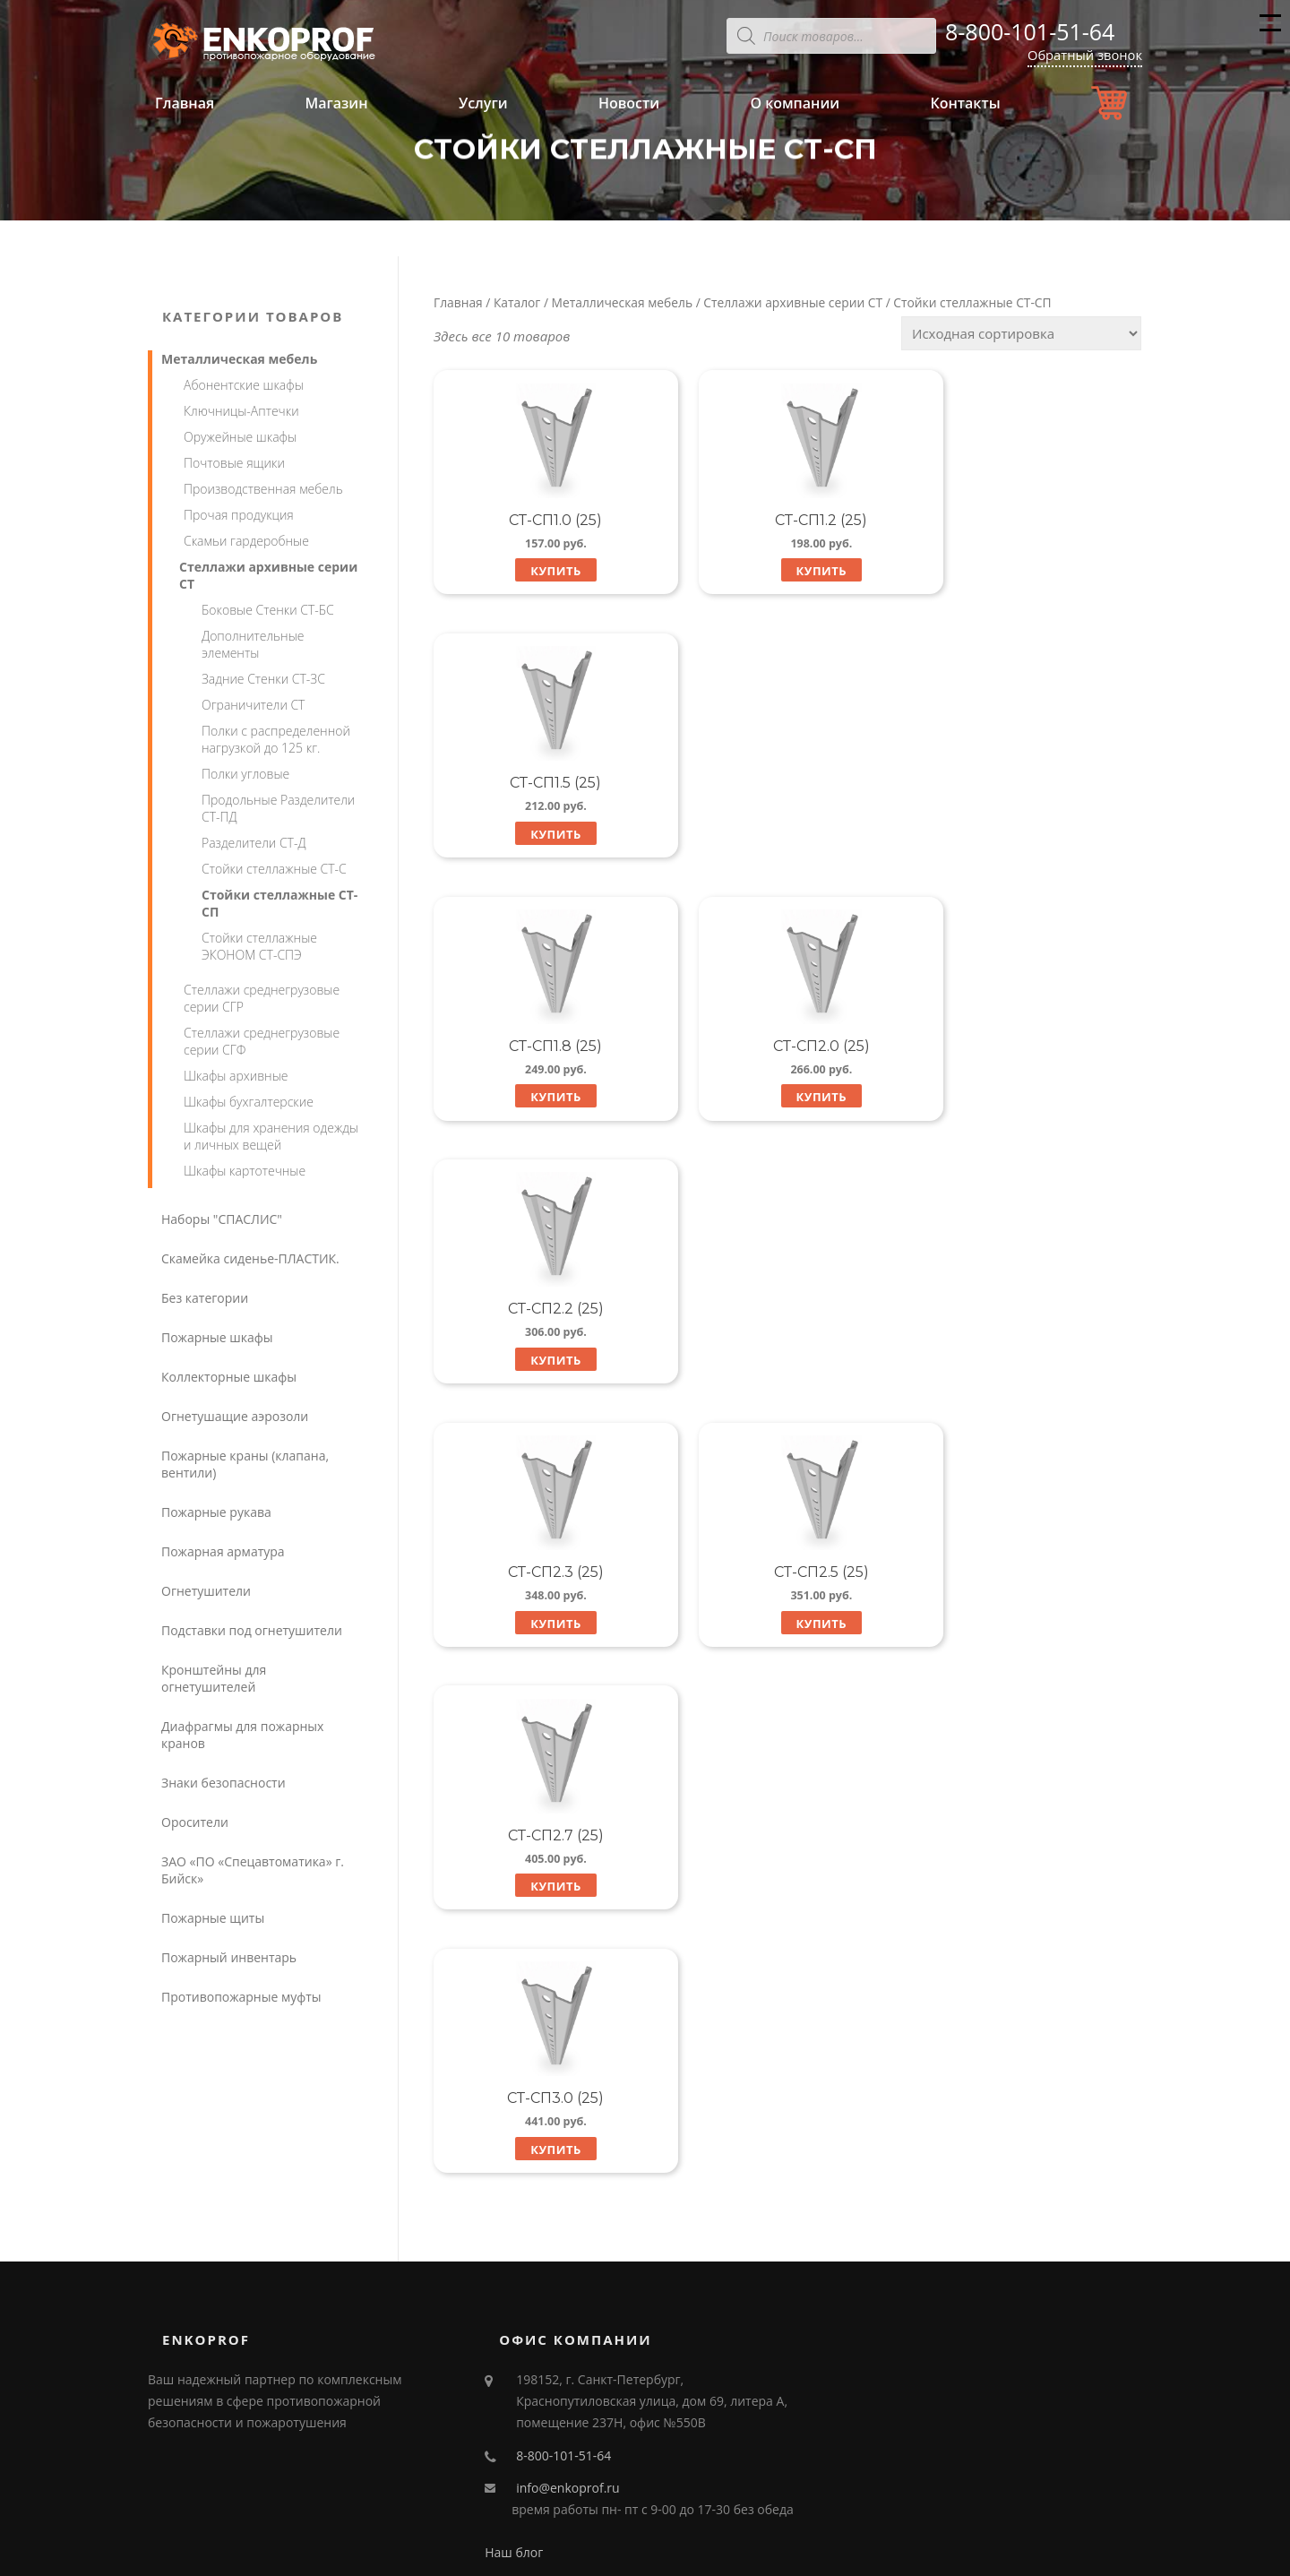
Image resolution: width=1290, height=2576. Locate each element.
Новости (628, 103)
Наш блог (514, 2390)
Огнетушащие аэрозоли (234, 1416)
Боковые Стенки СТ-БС (268, 609)
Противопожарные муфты (241, 1996)
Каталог (517, 302)
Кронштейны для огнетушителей (213, 1678)
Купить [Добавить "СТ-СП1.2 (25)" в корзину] (787, 571)
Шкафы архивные (236, 1075)
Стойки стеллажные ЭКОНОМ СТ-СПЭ (259, 946)
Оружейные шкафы (240, 436)
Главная (184, 103)
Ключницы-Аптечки (241, 410)
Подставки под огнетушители (251, 1630)
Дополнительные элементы (253, 644)
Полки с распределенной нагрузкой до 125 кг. (276, 739)
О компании (794, 103)
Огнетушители (206, 1590)
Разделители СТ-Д (254, 842)
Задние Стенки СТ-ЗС (263, 678)
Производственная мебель (263, 488)
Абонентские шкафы (244, 384)
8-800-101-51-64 (1029, 31)
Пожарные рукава (216, 1512)
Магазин (336, 103)
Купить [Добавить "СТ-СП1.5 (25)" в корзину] (1031, 571)
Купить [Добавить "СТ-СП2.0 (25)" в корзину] (787, 835)
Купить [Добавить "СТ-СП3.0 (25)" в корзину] (542, 1364)
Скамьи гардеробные (246, 540)
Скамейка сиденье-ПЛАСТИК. (250, 1258)
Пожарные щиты (212, 1917)
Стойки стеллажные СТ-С (274, 868)
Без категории (204, 1297)
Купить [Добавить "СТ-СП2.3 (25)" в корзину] (542, 1099)
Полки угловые (245, 773)
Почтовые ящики (234, 462)
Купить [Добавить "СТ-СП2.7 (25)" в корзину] (1031, 1099)
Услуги (483, 103)
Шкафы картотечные (244, 1170)
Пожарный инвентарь (229, 1957)
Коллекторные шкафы (229, 1376)
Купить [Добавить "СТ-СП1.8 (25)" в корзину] (542, 835)
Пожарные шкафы (217, 1337)
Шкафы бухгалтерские (249, 1101)
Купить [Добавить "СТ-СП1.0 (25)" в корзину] (542, 571)
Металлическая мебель (622, 302)
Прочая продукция (239, 514)
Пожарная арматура (223, 1551)
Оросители (194, 1822)
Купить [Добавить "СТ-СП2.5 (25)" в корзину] (787, 1099)
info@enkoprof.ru (567, 2326)
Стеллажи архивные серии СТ (792, 302)
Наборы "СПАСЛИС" (221, 1219)
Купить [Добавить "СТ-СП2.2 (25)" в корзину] (1031, 835)
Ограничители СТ (253, 704)
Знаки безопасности (223, 1782)
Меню (1270, 30)
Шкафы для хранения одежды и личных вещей (271, 1136)
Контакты (965, 103)
